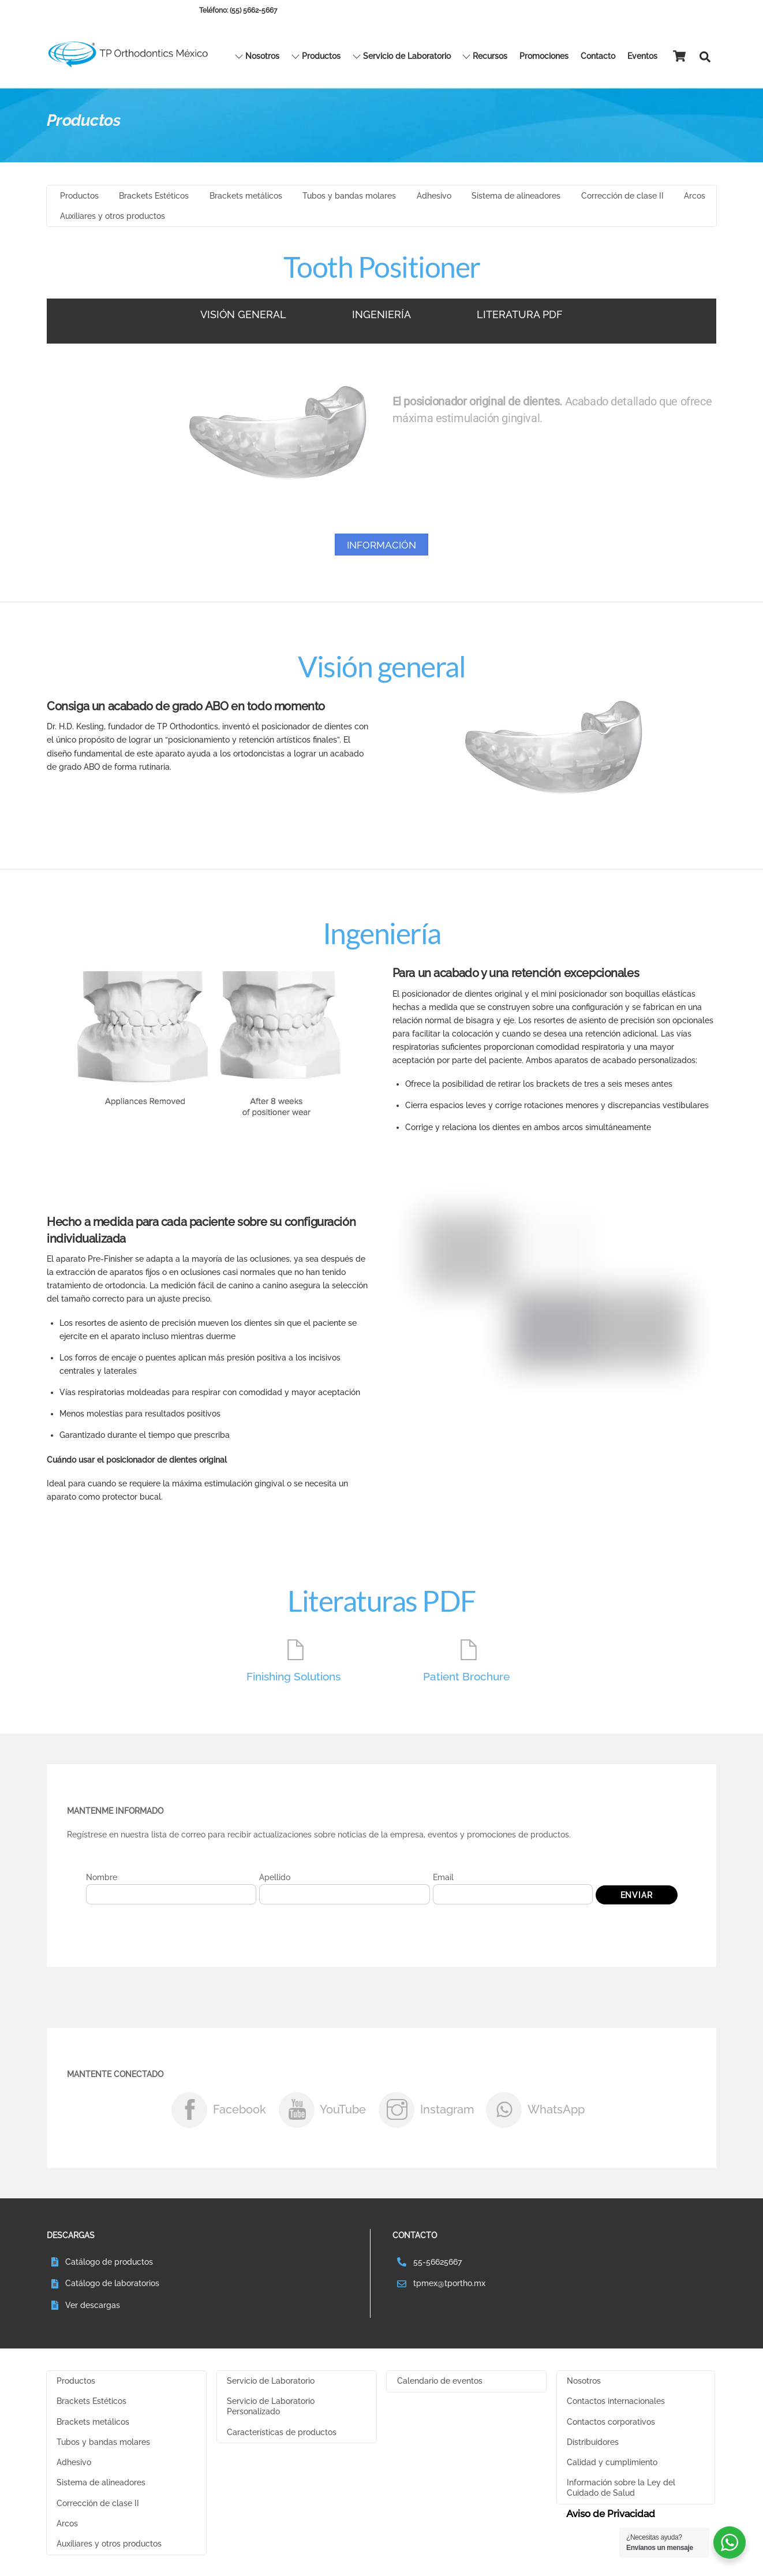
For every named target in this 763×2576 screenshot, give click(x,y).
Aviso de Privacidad (610, 2519)
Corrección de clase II (622, 198)
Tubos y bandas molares (349, 198)
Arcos (694, 198)
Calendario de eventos (440, 2384)
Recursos (484, 57)
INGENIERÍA (381, 317)
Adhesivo (434, 198)
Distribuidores (593, 2446)
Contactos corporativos (611, 2425)
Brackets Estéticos (154, 198)
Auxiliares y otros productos (112, 218)
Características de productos (281, 2436)
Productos (316, 57)
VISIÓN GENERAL (243, 317)
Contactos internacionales (616, 2405)
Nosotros (257, 57)
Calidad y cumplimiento (612, 2467)
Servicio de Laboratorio (402, 57)
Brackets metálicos (246, 198)
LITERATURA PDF (520, 317)
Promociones (543, 57)
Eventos (642, 57)
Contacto (598, 57)
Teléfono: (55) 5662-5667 (238, 10)
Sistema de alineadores (516, 198)
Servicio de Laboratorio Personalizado (271, 2411)
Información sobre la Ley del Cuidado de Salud (621, 2493)
